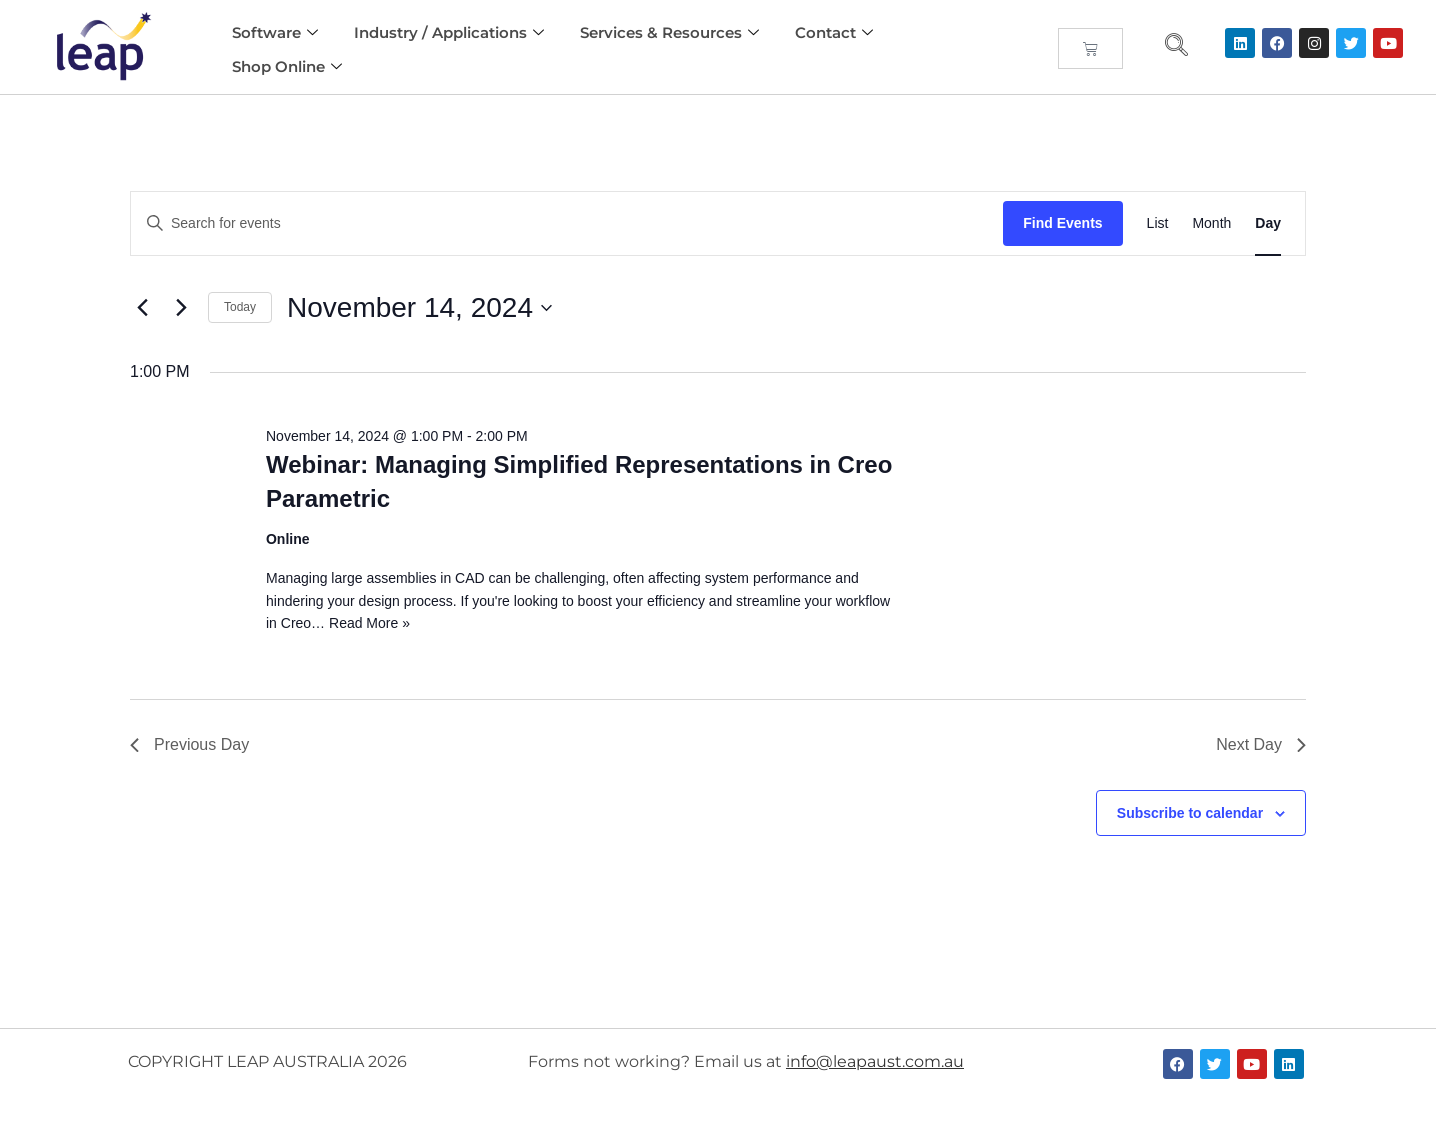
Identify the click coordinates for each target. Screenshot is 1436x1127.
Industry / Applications (449, 32)
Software (275, 32)
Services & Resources (669, 32)
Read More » (369, 623)
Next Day (1261, 744)
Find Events (1062, 223)
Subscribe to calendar (1190, 813)
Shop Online (287, 66)
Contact (834, 32)
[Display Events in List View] (1158, 223)
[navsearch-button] (1177, 47)
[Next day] (181, 308)
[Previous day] (142, 308)
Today (240, 307)
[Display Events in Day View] (1268, 223)
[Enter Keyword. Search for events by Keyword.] (567, 223)
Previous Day (189, 744)
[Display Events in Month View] (1211, 223)
